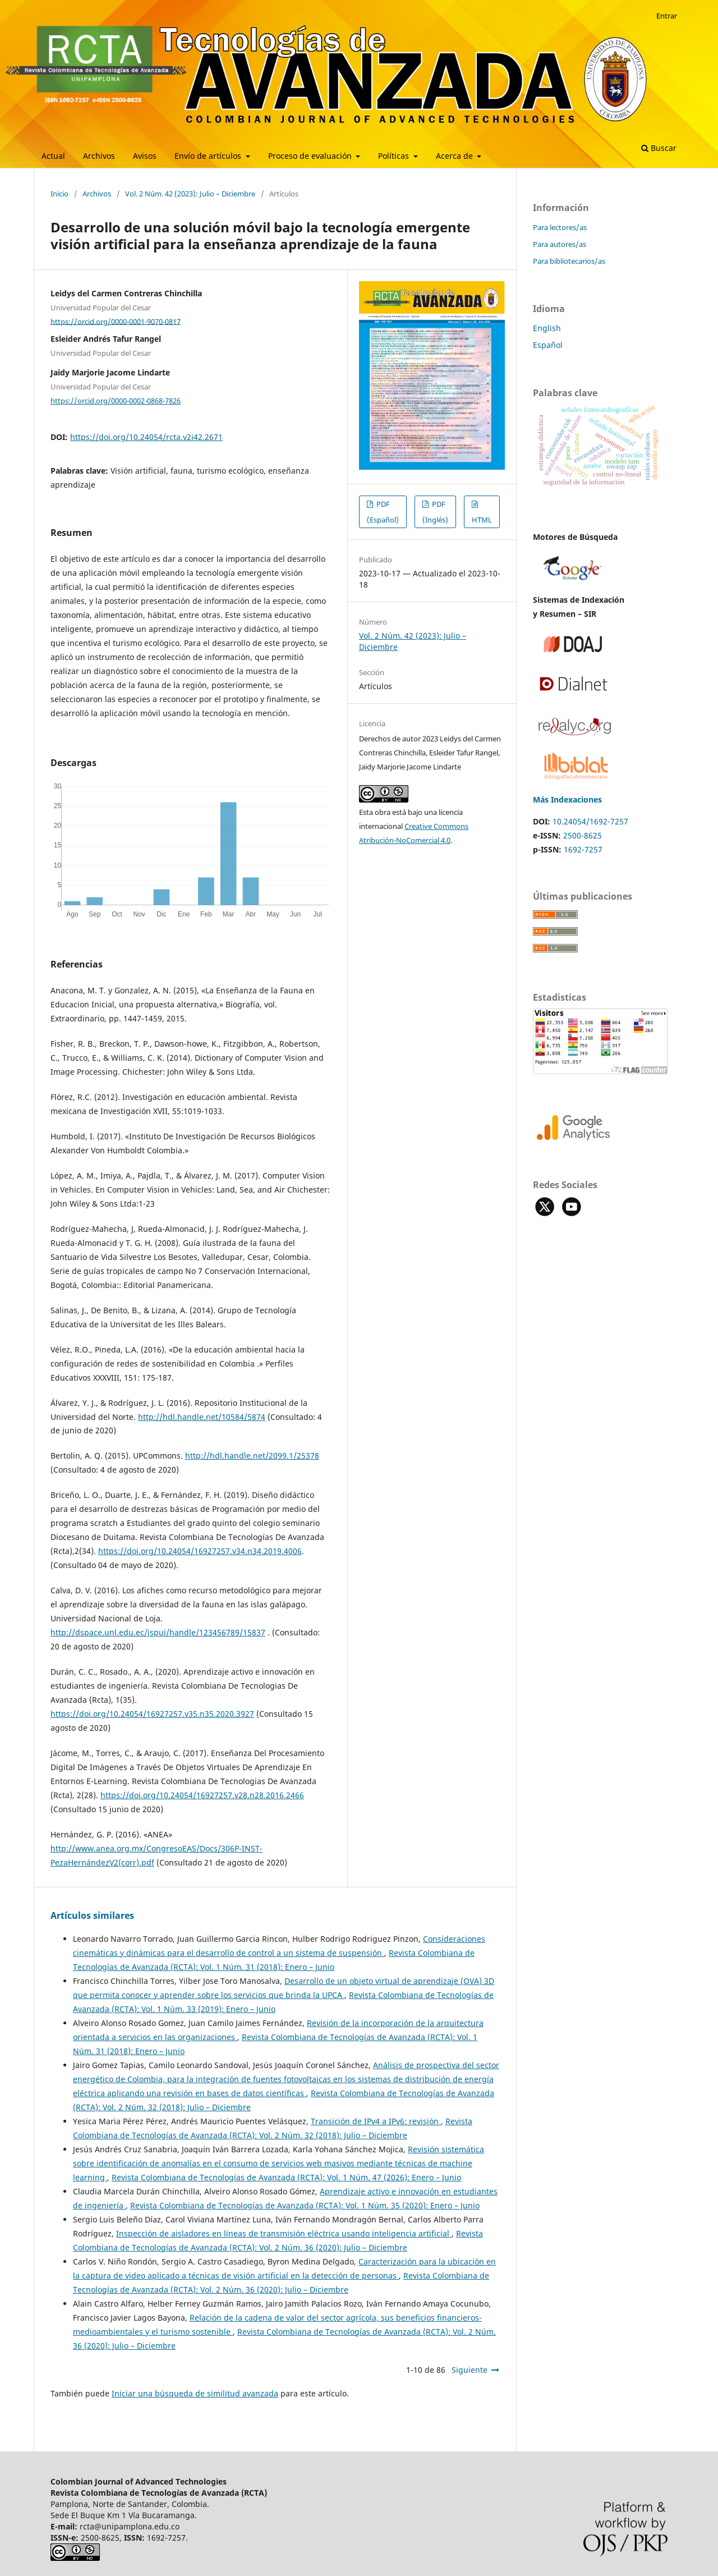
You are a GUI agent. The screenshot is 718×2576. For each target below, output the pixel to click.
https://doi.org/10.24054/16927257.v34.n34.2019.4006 (200, 1551)
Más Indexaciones (567, 799)
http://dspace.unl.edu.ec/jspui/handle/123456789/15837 (157, 1632)
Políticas (394, 155)
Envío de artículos (208, 155)
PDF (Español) (383, 512)
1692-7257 (583, 849)
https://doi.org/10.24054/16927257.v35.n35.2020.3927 (152, 1713)
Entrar (666, 16)
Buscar (658, 148)
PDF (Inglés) (435, 512)
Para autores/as (559, 244)
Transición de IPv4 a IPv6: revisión (376, 2121)
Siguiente (469, 2369)
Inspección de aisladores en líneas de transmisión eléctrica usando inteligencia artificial (284, 2233)
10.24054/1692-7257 (590, 821)
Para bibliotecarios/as (569, 261)
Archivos (99, 155)
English (547, 328)
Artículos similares (92, 1915)
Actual (53, 155)
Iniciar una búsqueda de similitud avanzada (195, 2393)
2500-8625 (582, 835)
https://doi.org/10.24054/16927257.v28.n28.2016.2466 (202, 1795)
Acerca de (455, 155)
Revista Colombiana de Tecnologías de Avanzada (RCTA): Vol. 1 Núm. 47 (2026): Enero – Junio (286, 2177)
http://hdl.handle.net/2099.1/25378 (252, 1455)
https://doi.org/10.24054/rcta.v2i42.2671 (146, 437)
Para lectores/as (560, 227)
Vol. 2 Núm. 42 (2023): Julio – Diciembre (190, 194)
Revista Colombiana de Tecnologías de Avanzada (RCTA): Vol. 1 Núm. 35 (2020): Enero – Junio (305, 2205)
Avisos (145, 155)
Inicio (59, 194)
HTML (482, 520)
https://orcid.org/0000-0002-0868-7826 (115, 401)
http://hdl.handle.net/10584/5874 (201, 1416)
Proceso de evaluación (311, 155)
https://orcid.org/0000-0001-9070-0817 (115, 321)
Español (548, 345)
